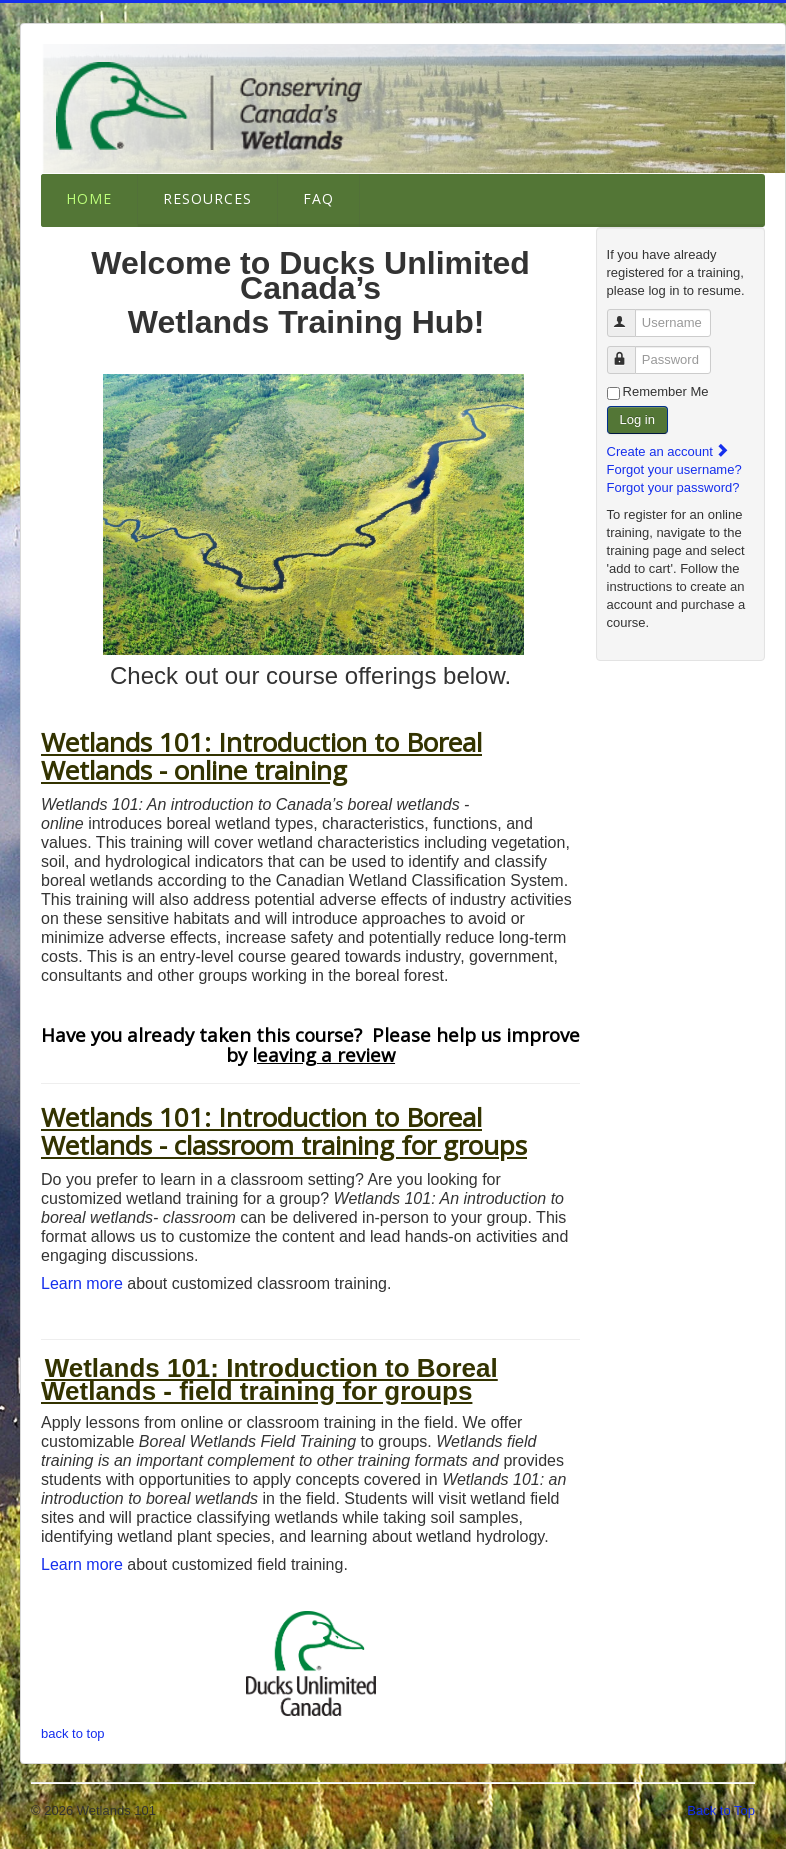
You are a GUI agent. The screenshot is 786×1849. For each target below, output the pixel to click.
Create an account (669, 451)
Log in (637, 419)
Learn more (84, 1283)
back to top (73, 1733)
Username (630, 314)
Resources (207, 198)
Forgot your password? (673, 487)
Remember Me (666, 391)
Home (89, 198)
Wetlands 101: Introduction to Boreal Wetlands (261, 1131)
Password (630, 351)
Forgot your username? (674, 469)
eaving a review (326, 1054)
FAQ (318, 198)
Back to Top (721, 1810)
